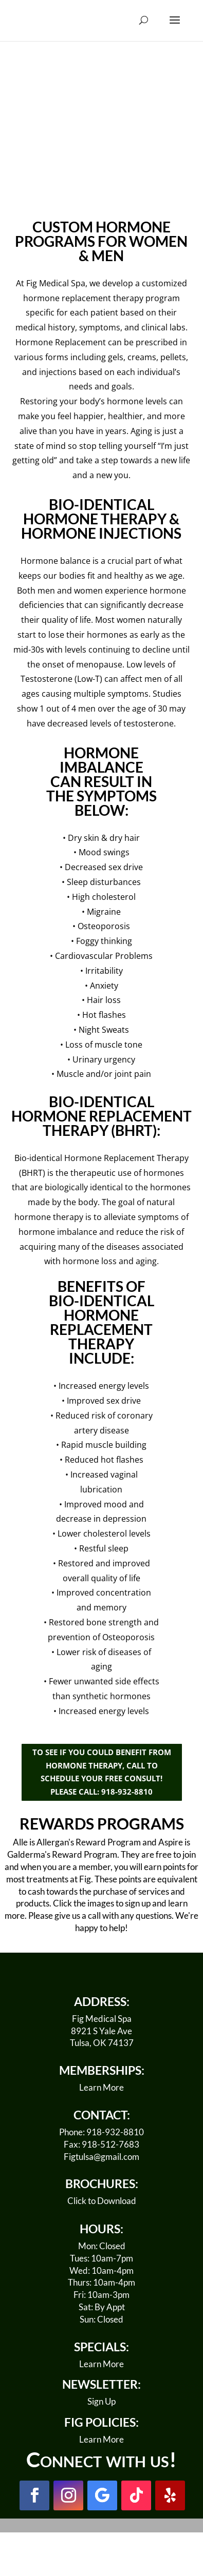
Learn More (101, 2087)
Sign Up (101, 2401)
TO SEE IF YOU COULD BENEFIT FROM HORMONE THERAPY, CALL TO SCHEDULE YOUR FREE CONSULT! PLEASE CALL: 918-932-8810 (101, 1772)
